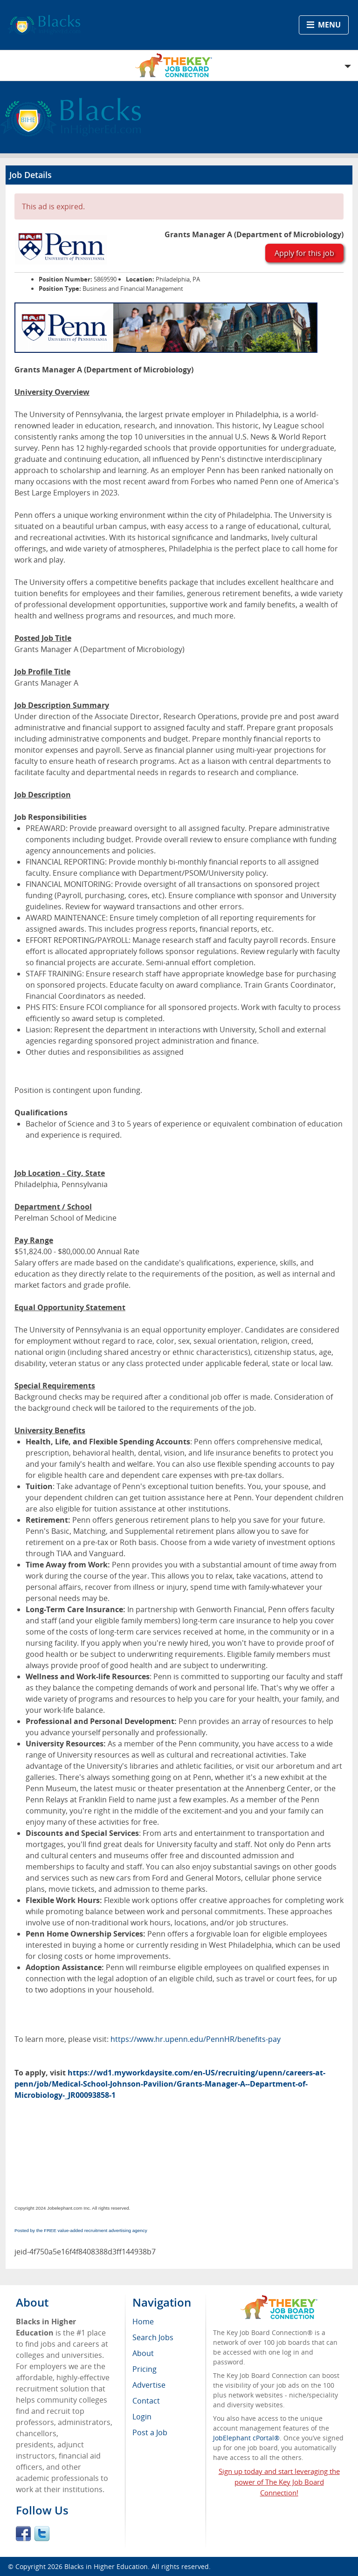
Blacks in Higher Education (106, 2566)
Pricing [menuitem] (144, 2369)
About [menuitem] (143, 2353)
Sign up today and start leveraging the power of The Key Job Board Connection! (279, 2481)
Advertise (148, 2385)
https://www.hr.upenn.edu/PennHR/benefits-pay (195, 2039)
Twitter (41, 2533)
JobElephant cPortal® (246, 2437)
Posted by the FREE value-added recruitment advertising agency (80, 2230)
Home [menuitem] (143, 2321)
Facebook (23, 2533)
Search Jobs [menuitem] (152, 2337)
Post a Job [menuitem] (149, 2432)
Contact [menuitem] (146, 2401)
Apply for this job (304, 253)
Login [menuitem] (141, 2416)
